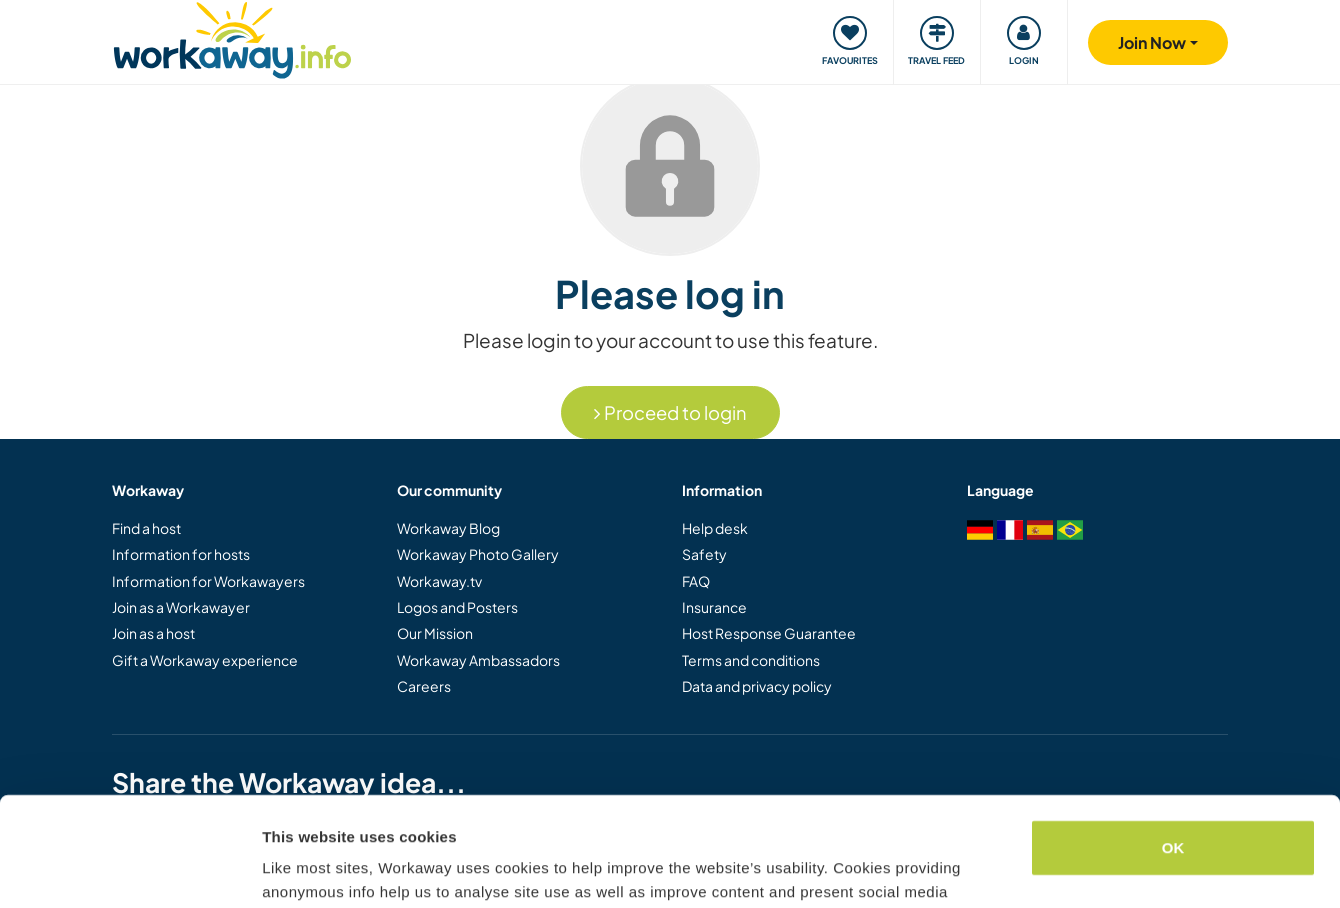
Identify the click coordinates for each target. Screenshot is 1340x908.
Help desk (715, 528)
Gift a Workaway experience (205, 660)
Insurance (714, 607)
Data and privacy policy (757, 686)
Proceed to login (670, 412)
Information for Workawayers (208, 581)
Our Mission (435, 633)
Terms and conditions (751, 660)
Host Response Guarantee (769, 633)
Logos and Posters (457, 607)
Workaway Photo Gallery (478, 554)
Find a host (146, 528)
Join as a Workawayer (181, 607)
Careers (424, 686)
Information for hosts (181, 554)
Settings (292, 868)
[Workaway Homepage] (232, 37)
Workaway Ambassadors (478, 660)
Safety (704, 554)
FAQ (696, 581)
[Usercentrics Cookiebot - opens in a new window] (129, 869)
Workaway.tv (439, 581)
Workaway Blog (448, 528)
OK (1173, 745)
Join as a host (153, 633)
